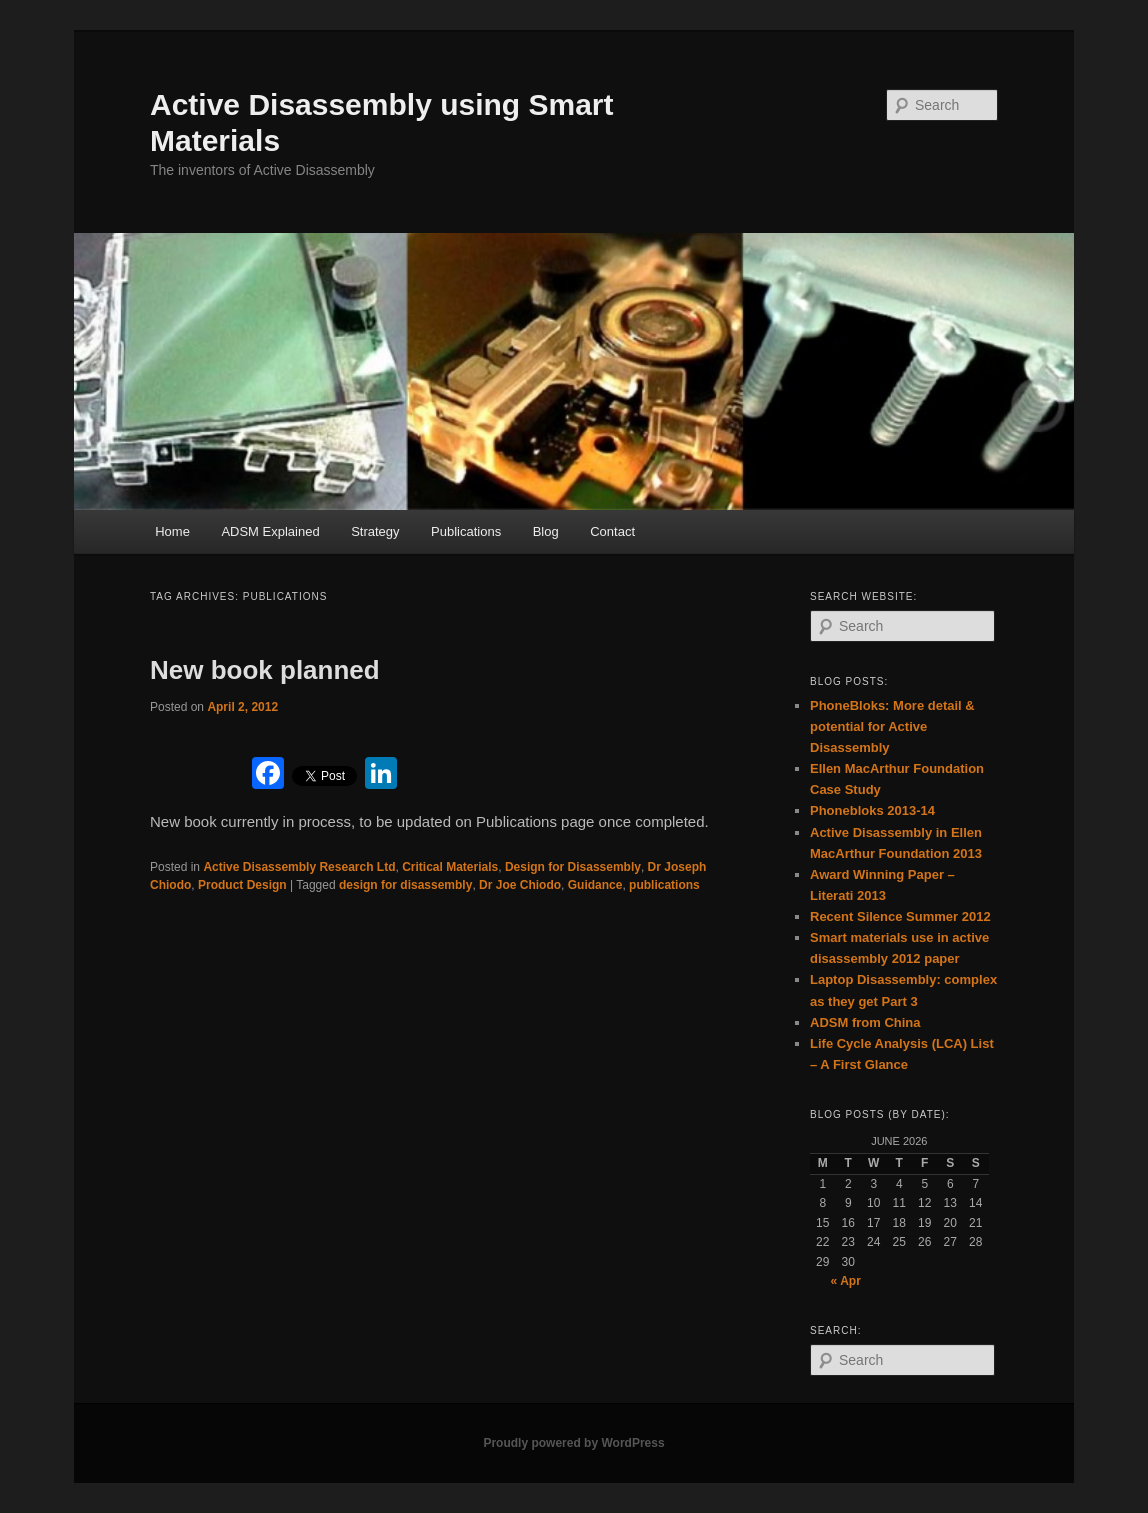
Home (172, 531)
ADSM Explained (270, 531)
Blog (546, 531)
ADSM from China (865, 1022)
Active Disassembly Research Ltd (299, 867)
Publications (466, 531)
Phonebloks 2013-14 (872, 810)
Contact (612, 531)
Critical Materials (450, 867)
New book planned (265, 670)
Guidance (595, 885)
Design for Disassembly (573, 867)
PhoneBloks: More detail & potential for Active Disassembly (892, 726)
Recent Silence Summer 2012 (900, 916)
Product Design (242, 885)
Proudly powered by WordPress (573, 1443)
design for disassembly (405, 885)
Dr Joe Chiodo (520, 885)
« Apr (846, 1281)
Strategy (375, 531)
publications (664, 885)
